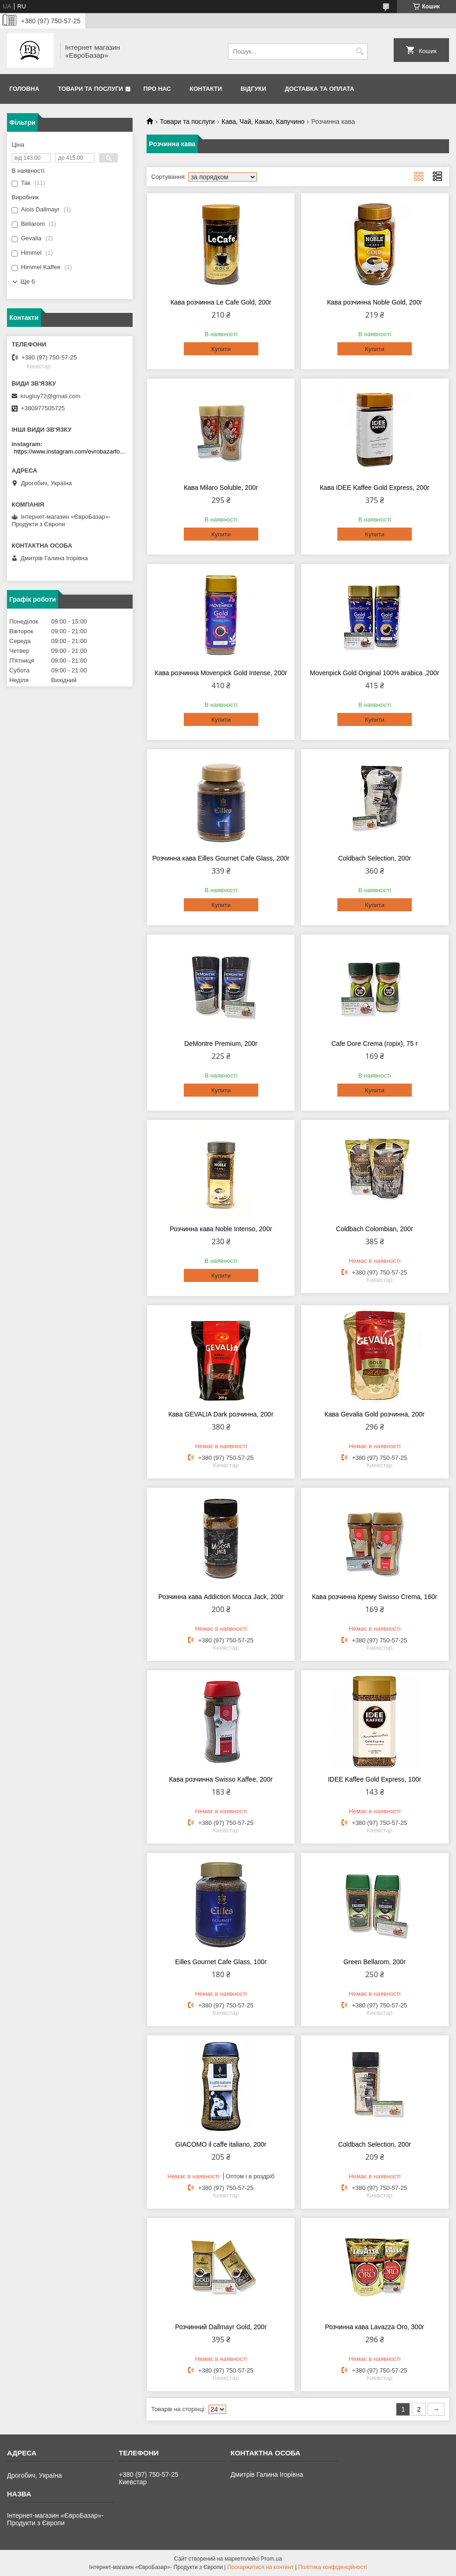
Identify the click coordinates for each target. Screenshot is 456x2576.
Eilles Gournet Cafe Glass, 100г (221, 1962)
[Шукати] (359, 51)
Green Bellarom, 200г (374, 1962)
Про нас (157, 88)
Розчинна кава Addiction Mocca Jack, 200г (220, 1596)
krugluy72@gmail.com (50, 396)
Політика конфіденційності (332, 2567)
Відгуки (253, 88)
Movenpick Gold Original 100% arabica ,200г (374, 673)
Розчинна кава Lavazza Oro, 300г (374, 2327)
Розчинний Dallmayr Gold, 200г (221, 2327)
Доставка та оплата (319, 88)
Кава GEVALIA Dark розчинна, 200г (221, 1414)
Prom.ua (271, 2559)
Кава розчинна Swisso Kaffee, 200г (221, 1779)
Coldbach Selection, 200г (374, 858)
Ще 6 (27, 281)
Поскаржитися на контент (261, 2567)
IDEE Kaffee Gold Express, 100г (375, 1779)
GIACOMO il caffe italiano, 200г (221, 2144)
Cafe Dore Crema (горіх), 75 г (374, 1043)
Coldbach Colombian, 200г (374, 1229)
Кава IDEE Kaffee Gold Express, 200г (374, 487)
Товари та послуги (90, 88)
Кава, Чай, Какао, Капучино (262, 121)
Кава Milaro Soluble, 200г (221, 487)
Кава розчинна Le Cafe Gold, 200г (220, 302)
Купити (221, 349)
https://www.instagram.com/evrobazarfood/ (71, 451)
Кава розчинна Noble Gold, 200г (374, 302)
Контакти (206, 88)
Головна (24, 88)
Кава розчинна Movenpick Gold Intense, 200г (220, 673)
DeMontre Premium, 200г (221, 1043)
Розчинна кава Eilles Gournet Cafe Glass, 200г (220, 858)
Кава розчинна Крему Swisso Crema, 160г (374, 1596)
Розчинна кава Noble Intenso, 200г (221, 1229)
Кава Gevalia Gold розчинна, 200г (374, 1414)
